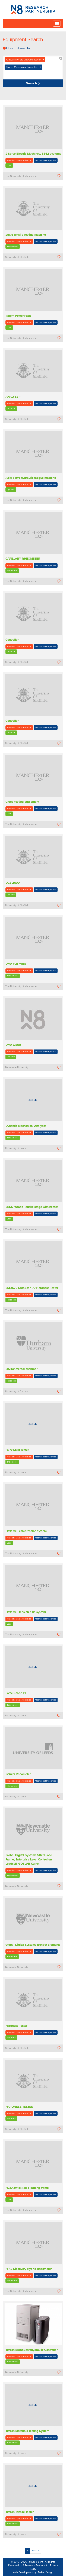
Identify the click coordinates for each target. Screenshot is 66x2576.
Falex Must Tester (17, 1450)
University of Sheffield (17, 257)
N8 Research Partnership (34, 2565)
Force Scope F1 (15, 1693)
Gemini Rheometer (18, 1774)
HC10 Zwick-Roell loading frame (27, 2188)
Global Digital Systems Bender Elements (32, 1945)
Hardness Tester (16, 2026)
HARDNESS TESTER (19, 2107)
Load (9, 165)
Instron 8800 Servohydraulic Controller (31, 2350)
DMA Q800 (13, 1045)
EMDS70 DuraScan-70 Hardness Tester (31, 1288)
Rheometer (12, 570)
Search (32, 83)
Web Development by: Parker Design (33, 2572)
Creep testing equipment (22, 802)
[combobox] (33, 67)
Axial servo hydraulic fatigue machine (30, 478)
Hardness (11, 1300)
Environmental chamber (21, 1369)
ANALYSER (13, 397)
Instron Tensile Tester (19, 2512)
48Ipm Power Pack (18, 316)
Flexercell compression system (26, 1531)
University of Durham (16, 1391)
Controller (12, 640)
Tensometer (12, 246)
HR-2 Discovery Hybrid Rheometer (28, 2269)
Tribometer (12, 1462)
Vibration (11, 408)
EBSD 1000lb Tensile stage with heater (31, 1207)
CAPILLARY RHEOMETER (22, 559)
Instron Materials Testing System (27, 2431)
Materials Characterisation (19, 160)
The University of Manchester (21, 176)
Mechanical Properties (45, 160)
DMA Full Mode (15, 964)
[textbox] (25, 74)
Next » (35, 2550)
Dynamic (11, 489)
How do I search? (18, 48)
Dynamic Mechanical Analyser (25, 1126)
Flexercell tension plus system (25, 1612)
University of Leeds (15, 1148)
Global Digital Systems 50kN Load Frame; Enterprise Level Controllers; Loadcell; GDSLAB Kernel (29, 1859)
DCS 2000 (12, 883)
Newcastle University (16, 1067)
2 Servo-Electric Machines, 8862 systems (33, 154)
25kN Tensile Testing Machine (25, 235)
